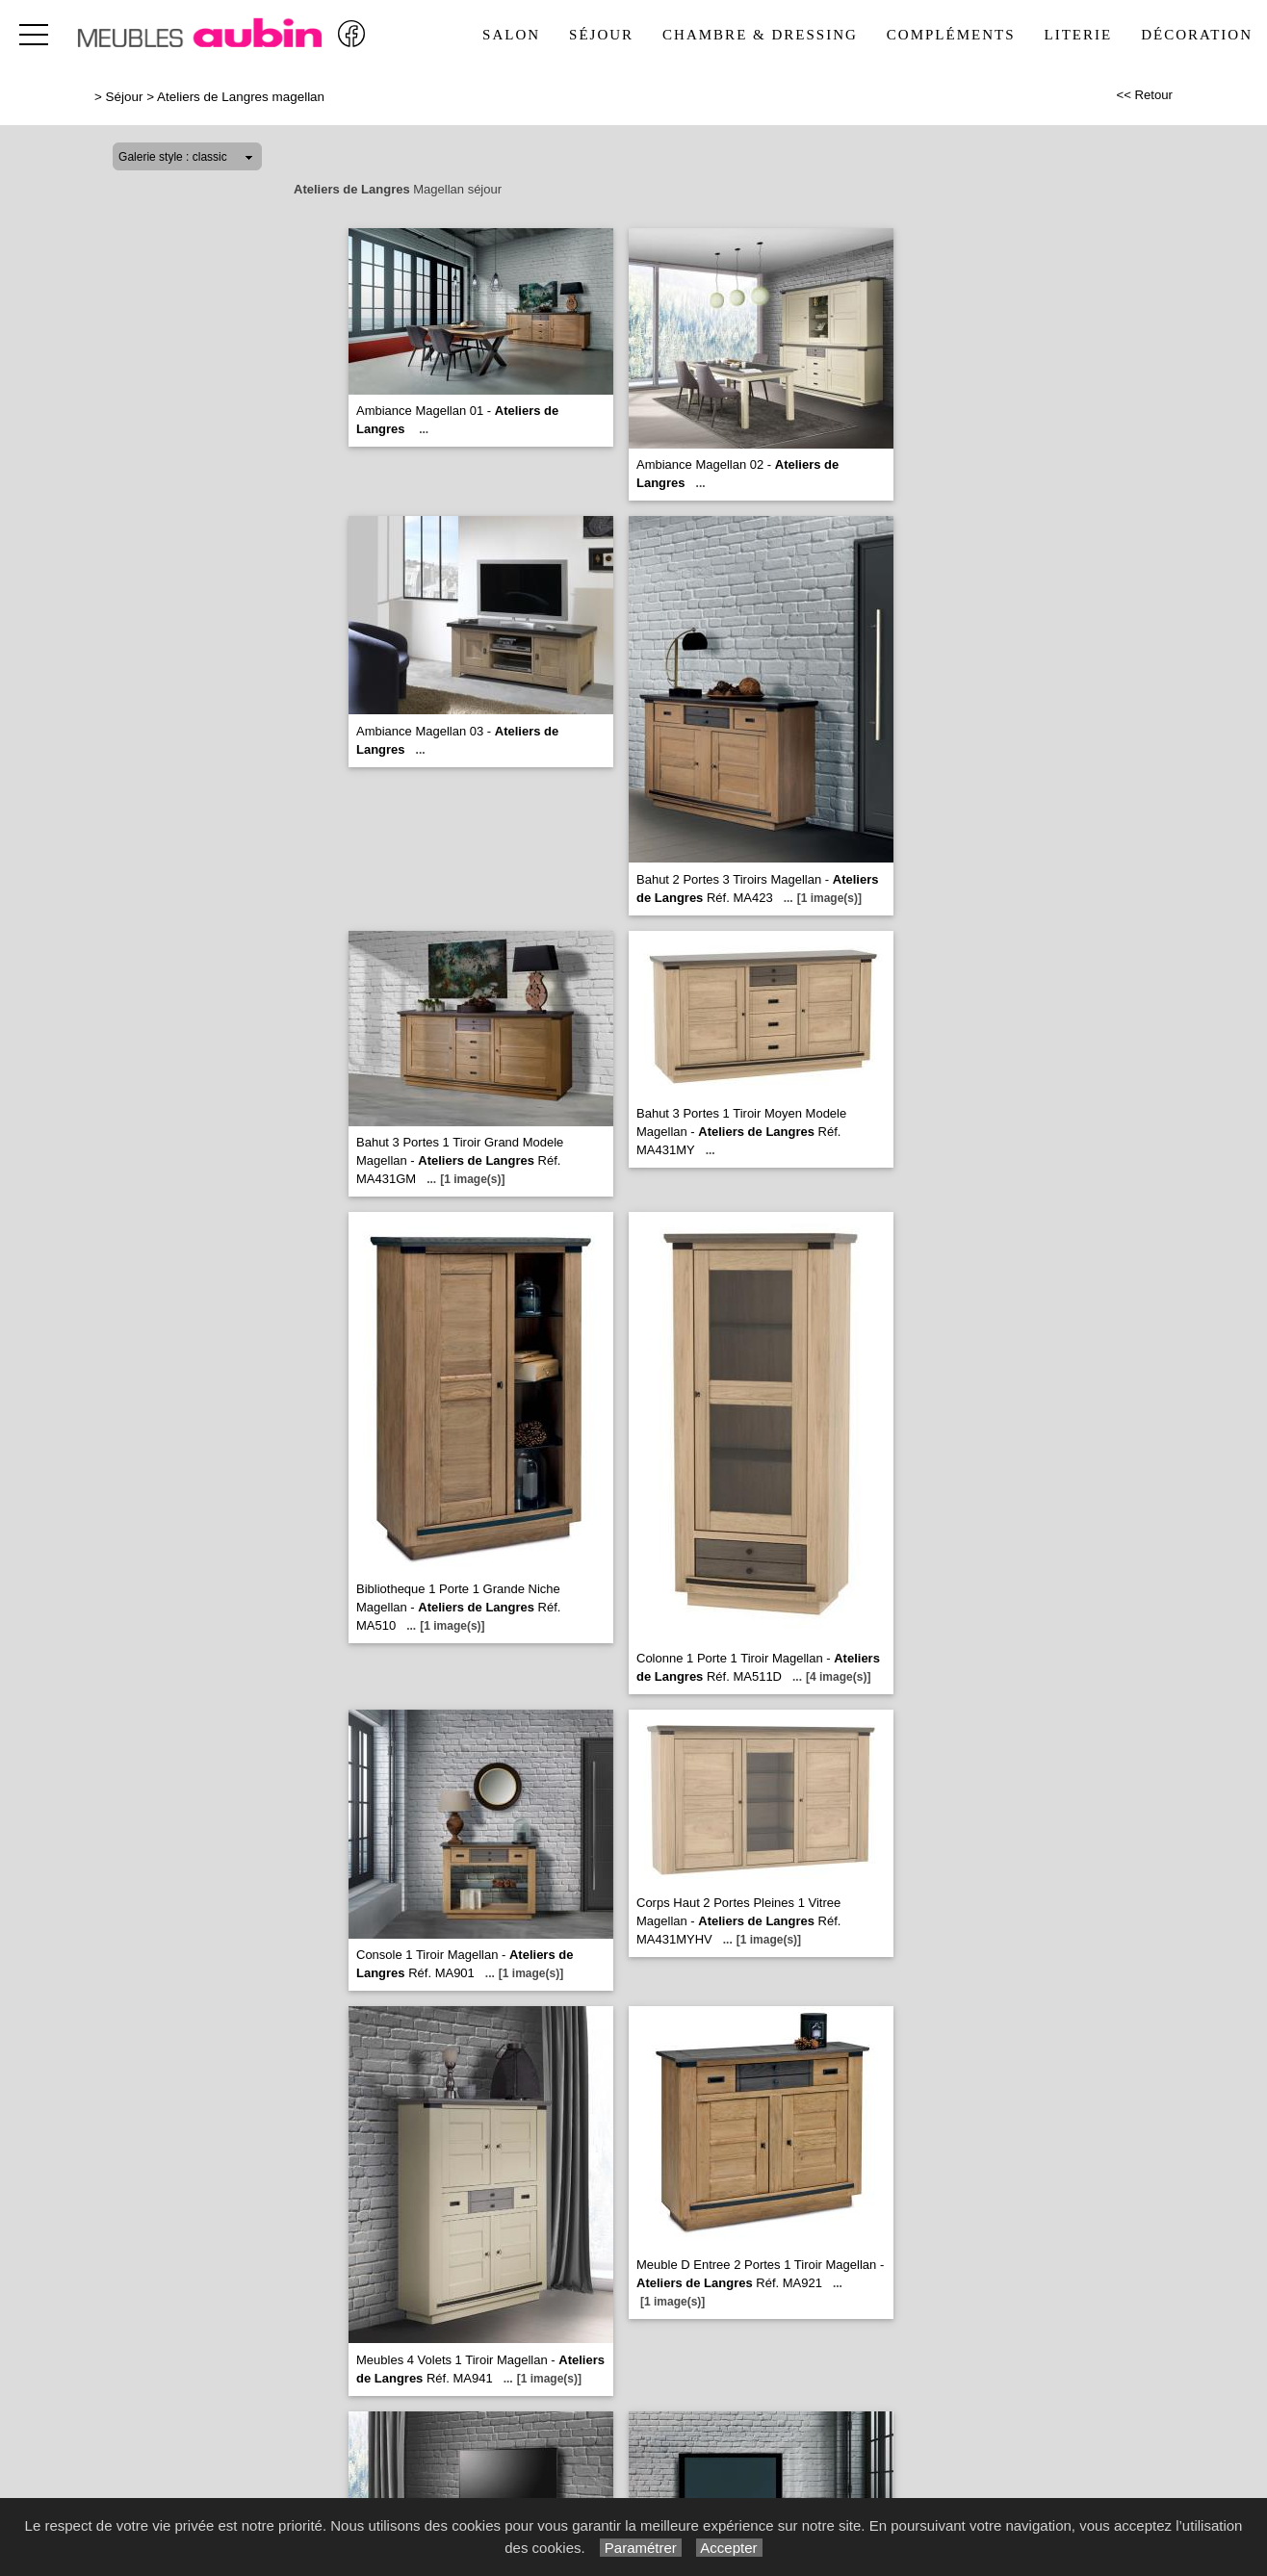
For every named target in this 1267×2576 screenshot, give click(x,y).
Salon (511, 34)
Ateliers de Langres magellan (240, 97)
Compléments (951, 34)
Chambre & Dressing (760, 34)
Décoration (1197, 34)
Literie (1079, 34)
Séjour (601, 34)
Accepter (729, 2547)
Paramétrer (641, 2547)
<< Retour (1144, 95)
